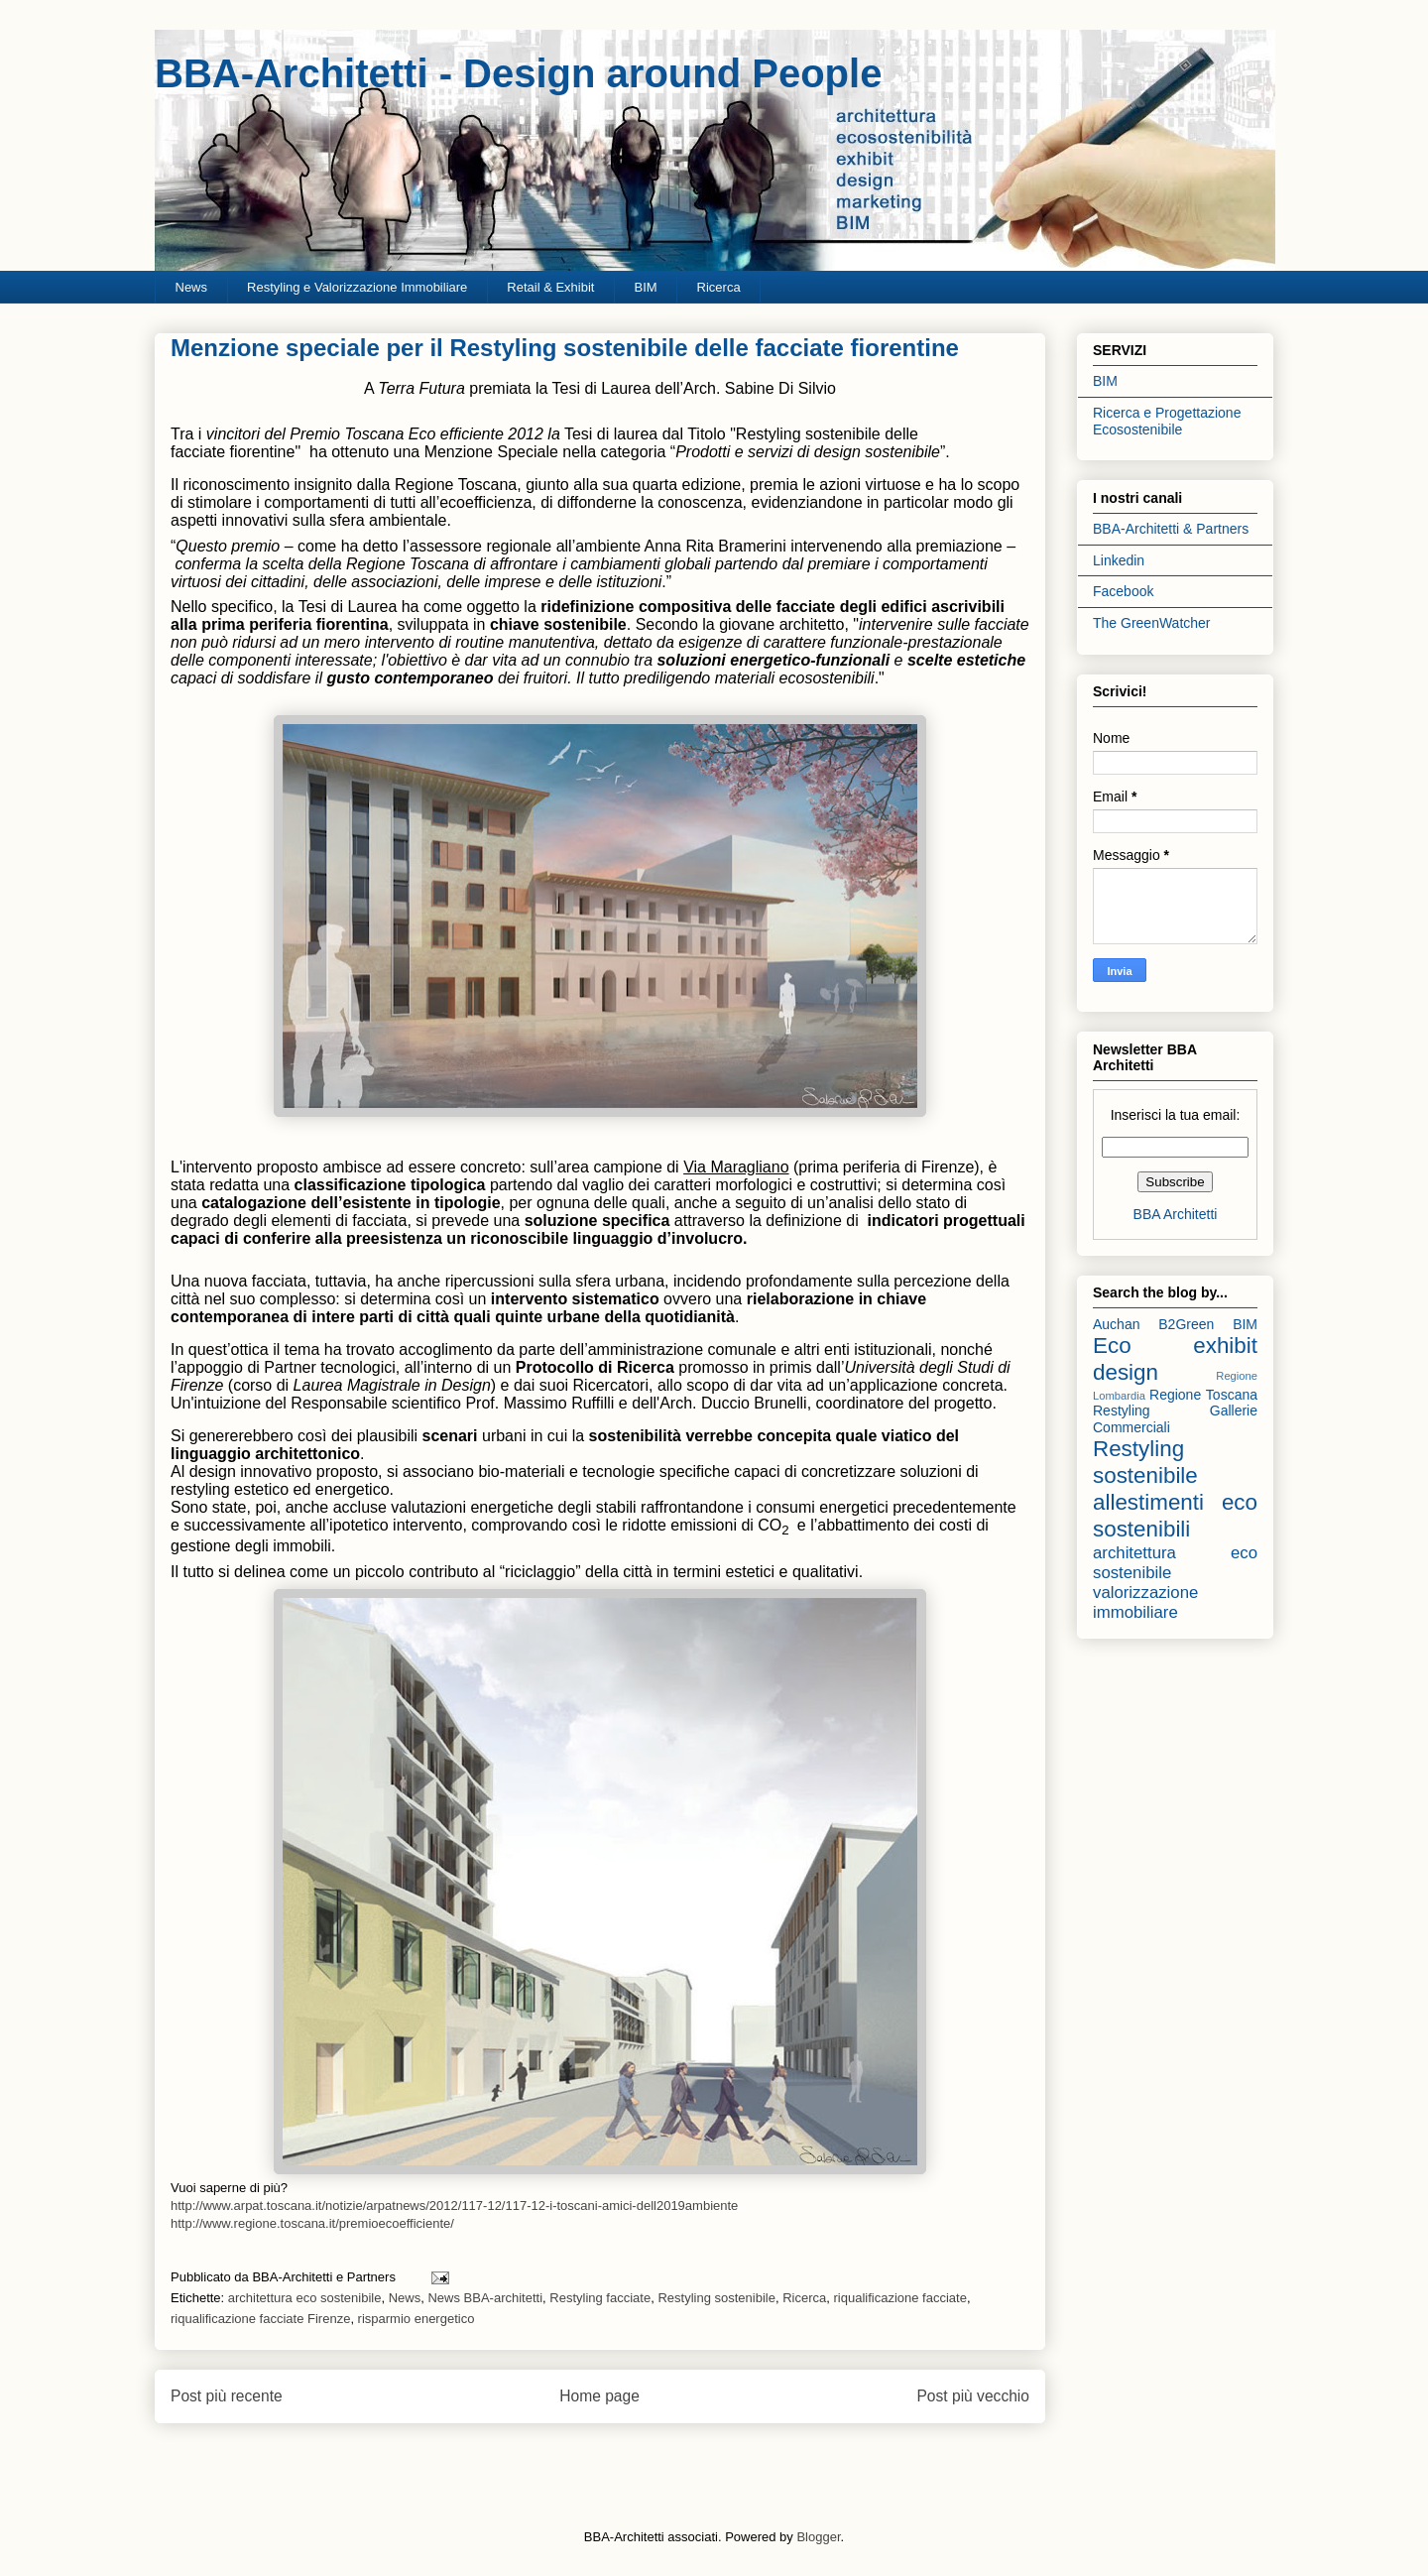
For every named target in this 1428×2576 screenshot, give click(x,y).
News (192, 287)
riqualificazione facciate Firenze (260, 2318)
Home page (599, 2396)
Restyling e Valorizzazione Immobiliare (357, 287)
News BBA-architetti (484, 2297)
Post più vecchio (972, 2396)
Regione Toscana (1203, 1395)
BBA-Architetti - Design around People (518, 73)
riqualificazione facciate (899, 2297)
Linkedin (1118, 560)
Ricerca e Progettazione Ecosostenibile (1167, 421)
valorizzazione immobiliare (1145, 1602)
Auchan (1116, 1324)
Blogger (818, 2536)
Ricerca (719, 287)
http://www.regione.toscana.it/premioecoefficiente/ (312, 2223)
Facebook (1123, 591)
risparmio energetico (416, 2318)
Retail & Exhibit (550, 287)
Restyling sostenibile (716, 2297)
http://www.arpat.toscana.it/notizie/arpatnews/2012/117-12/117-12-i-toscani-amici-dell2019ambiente (454, 2205)
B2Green (1186, 1324)
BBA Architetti (1175, 1214)
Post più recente (227, 2396)
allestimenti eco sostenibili (1175, 1515)
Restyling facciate (600, 2297)
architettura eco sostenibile (305, 2297)
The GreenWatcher (1152, 623)
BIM (645, 287)
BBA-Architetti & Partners (1171, 529)
